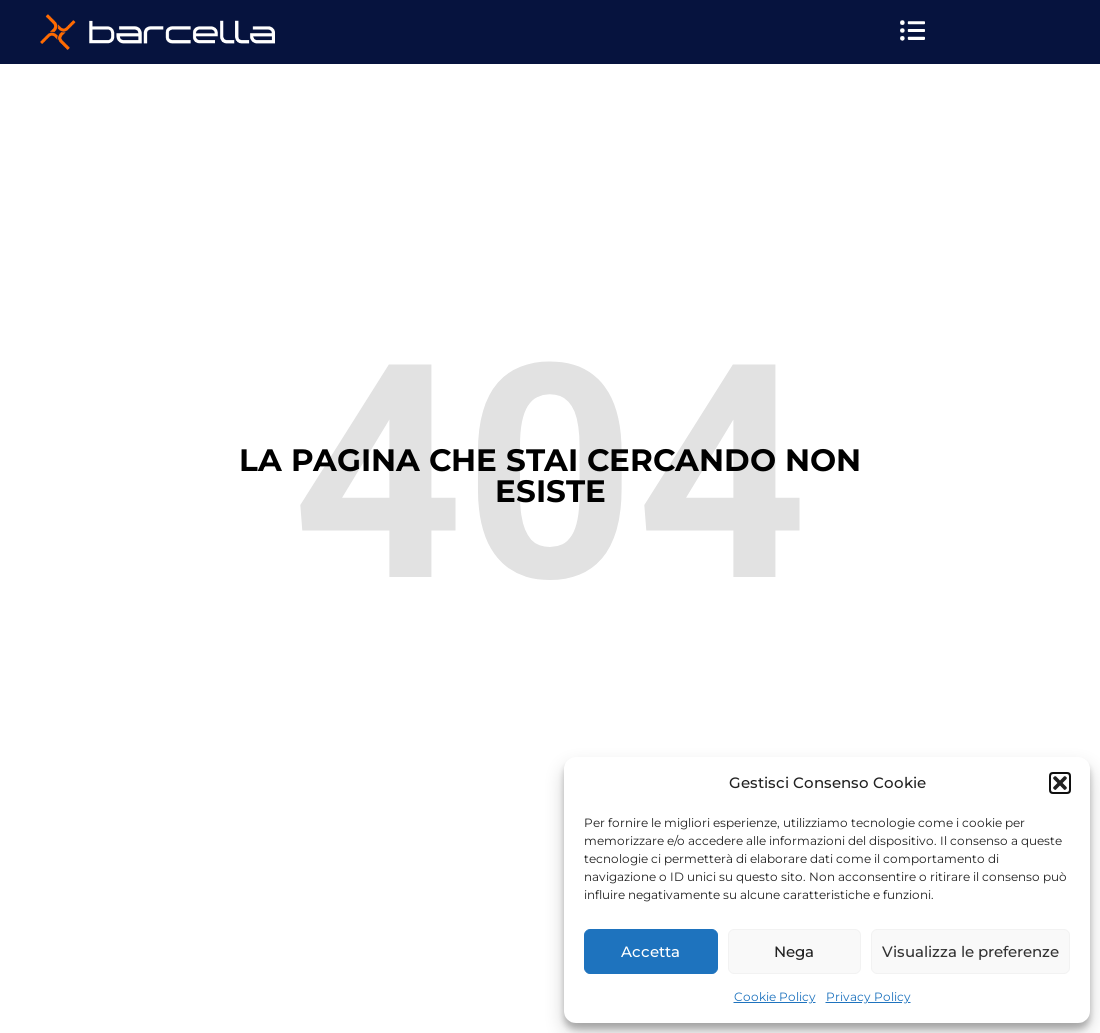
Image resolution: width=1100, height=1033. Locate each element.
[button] (1060, 783)
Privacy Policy (868, 996)
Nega (794, 951)
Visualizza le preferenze (970, 951)
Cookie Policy (775, 996)
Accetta (650, 951)
